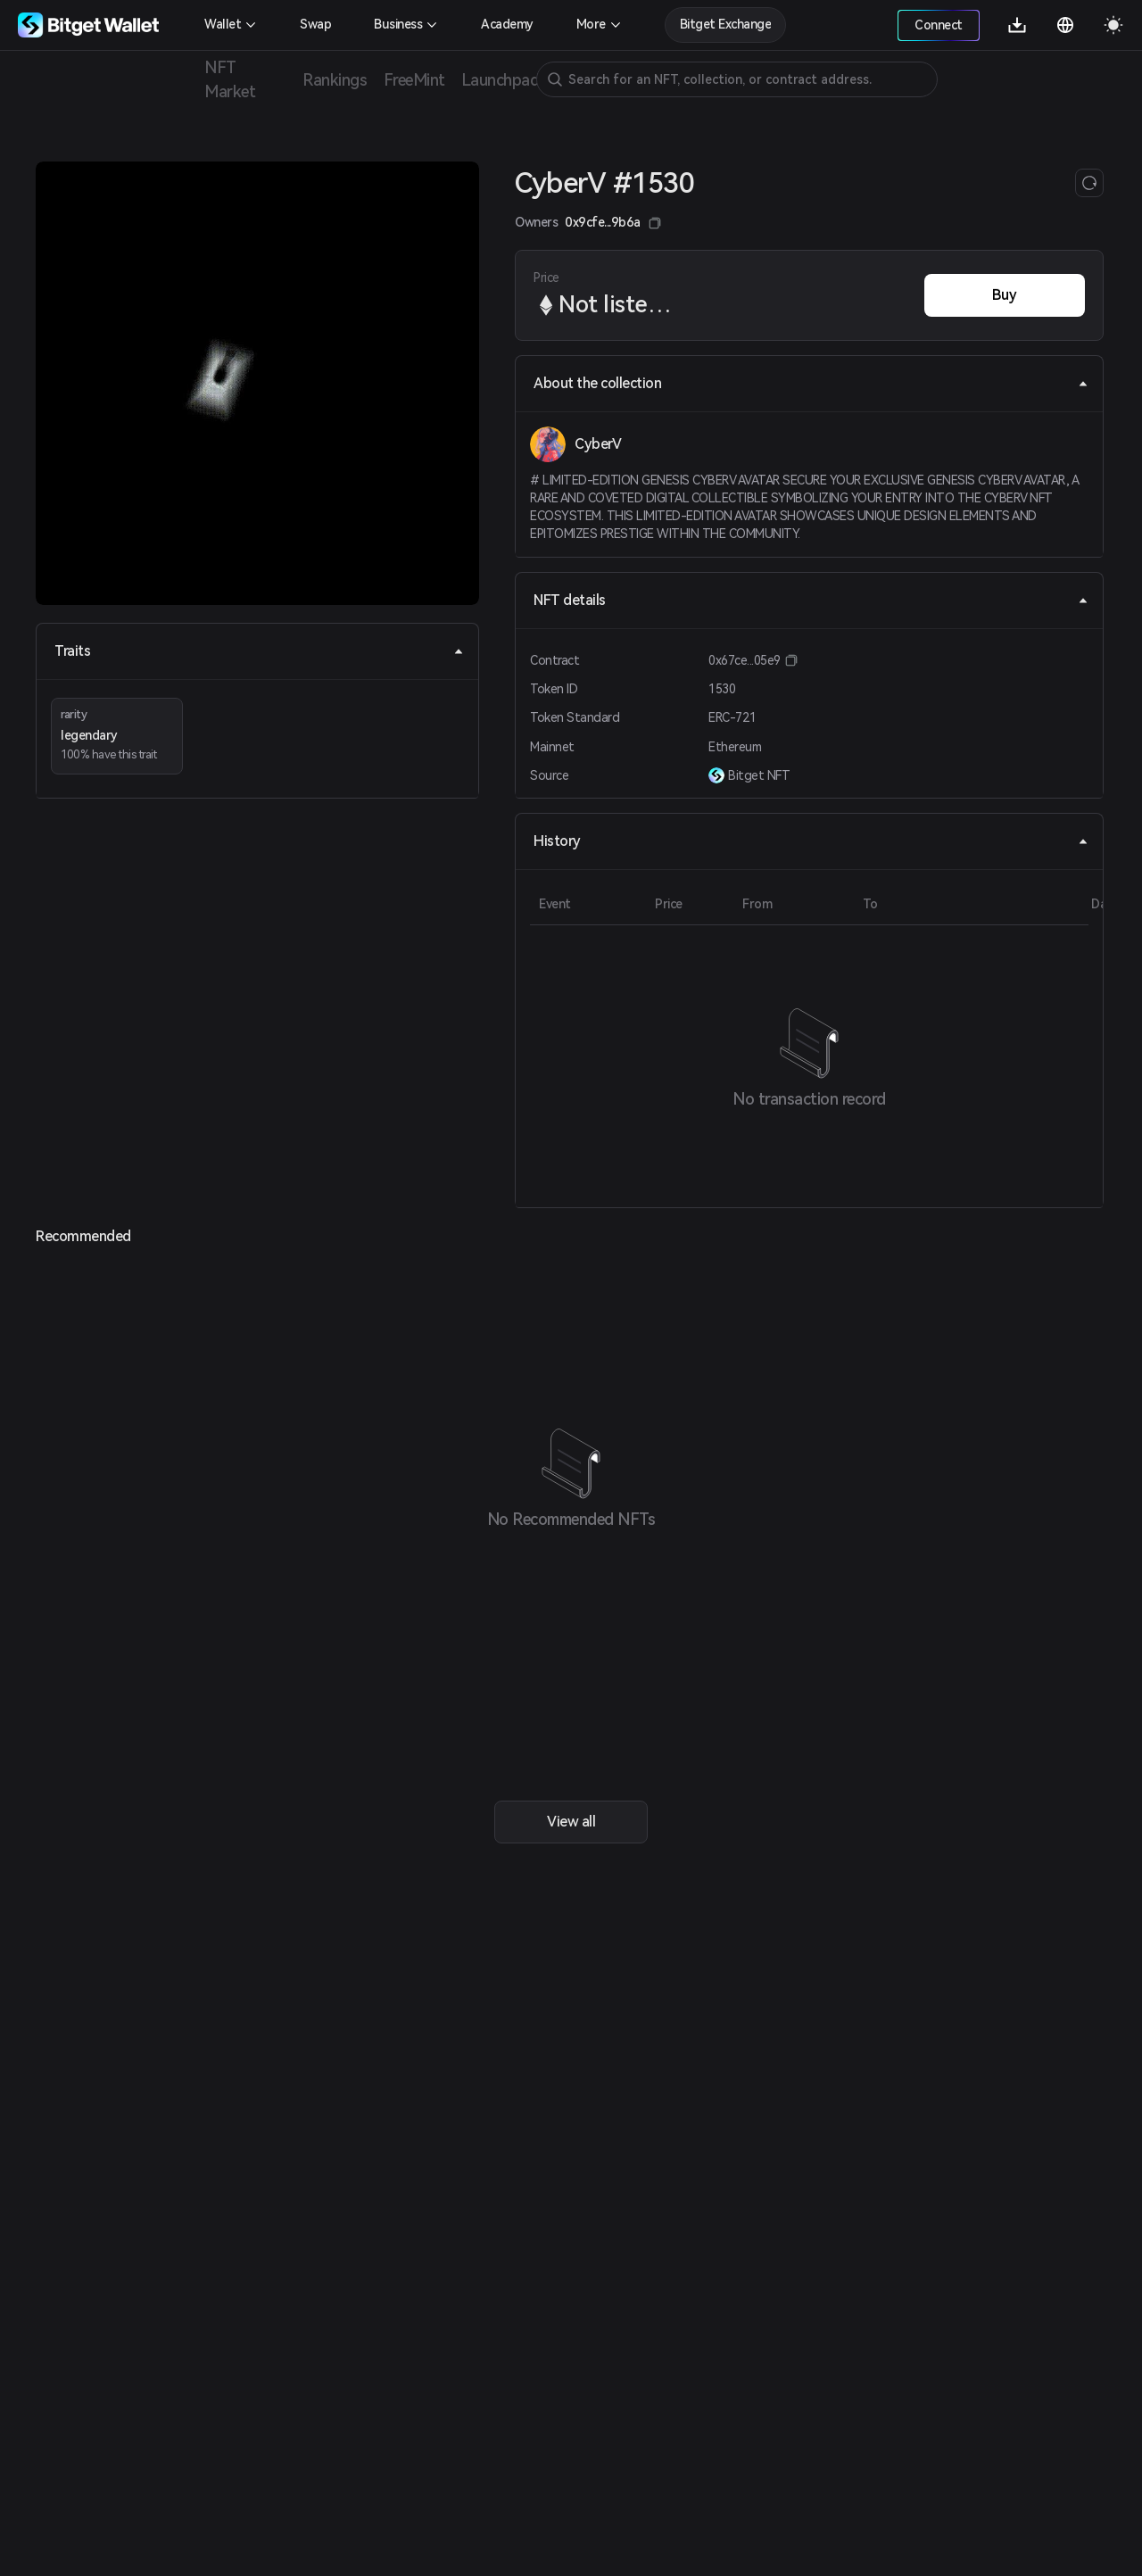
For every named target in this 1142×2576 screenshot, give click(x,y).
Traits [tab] (259, 650)
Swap (315, 24)
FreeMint (414, 79)
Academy (507, 24)
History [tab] (811, 840)
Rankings (335, 79)
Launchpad (500, 79)
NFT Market (229, 79)
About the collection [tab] (811, 383)
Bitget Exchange (726, 24)
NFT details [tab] (811, 600)
